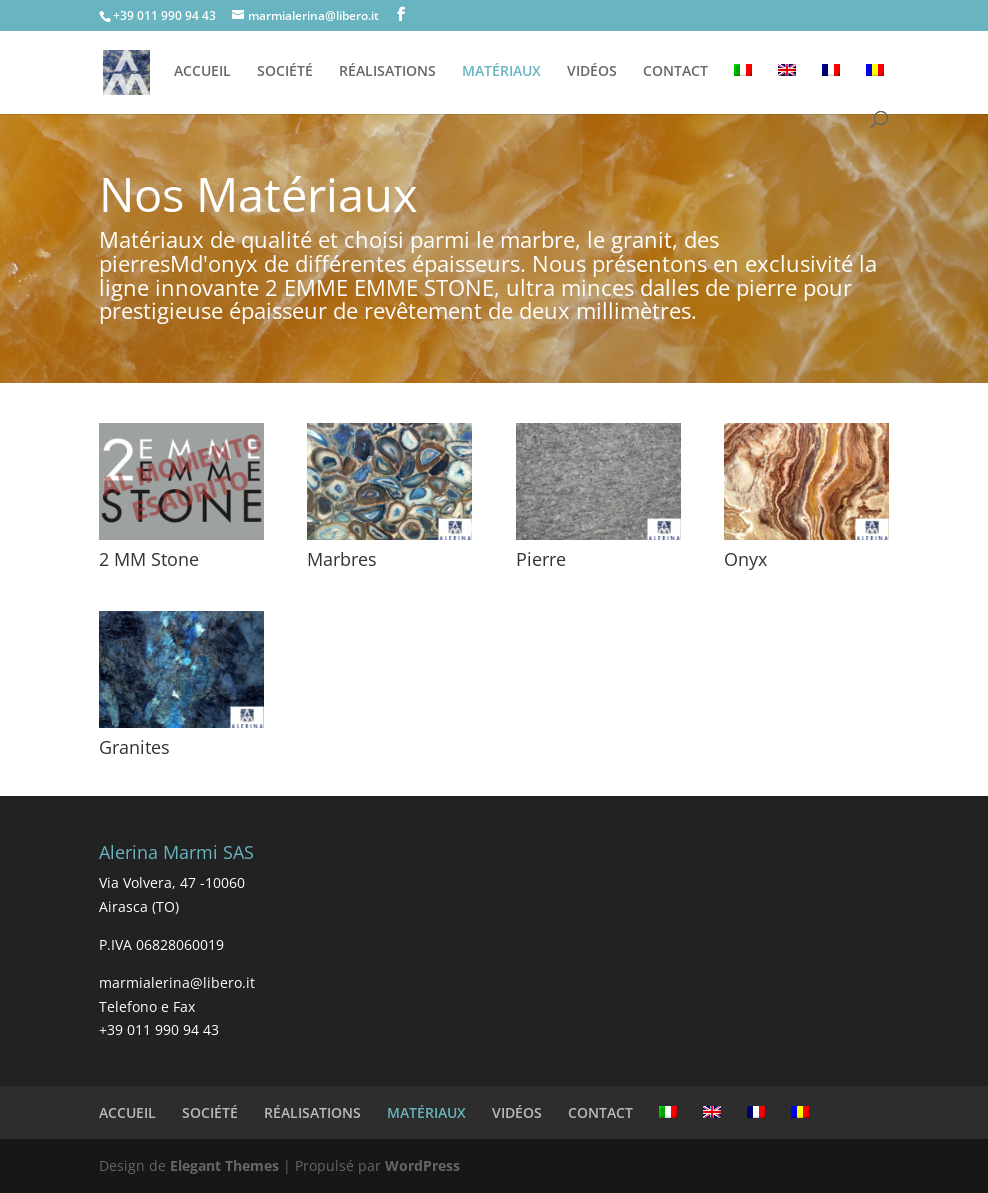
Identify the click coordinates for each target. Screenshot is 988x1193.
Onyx (745, 559)
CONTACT (675, 72)
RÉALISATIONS (387, 72)
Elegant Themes (224, 1165)
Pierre (541, 559)
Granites (134, 747)
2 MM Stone (149, 559)
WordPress (422, 1165)
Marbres (342, 559)
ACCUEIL (202, 72)
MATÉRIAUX (501, 72)
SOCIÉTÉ (285, 72)
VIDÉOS (592, 72)
